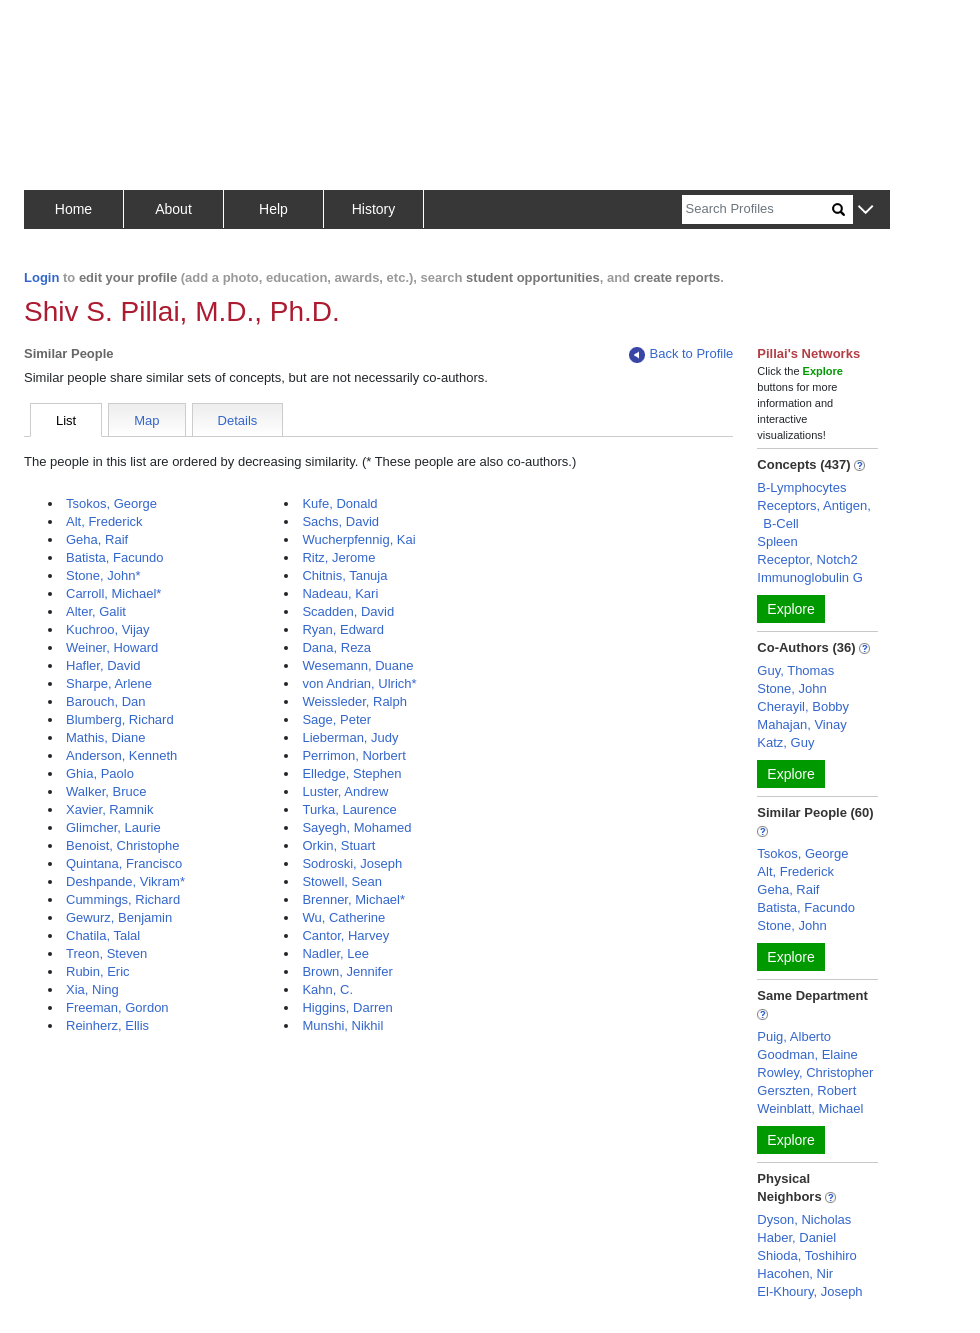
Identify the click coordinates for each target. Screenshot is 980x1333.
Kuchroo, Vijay (108, 629)
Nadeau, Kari (340, 593)
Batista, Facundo (115, 557)
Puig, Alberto (794, 1036)
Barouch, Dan (106, 701)
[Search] (757, 209)
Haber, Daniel (796, 1237)
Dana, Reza (336, 647)
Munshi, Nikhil (342, 1025)
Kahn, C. (327, 989)
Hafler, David (103, 665)
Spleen (777, 541)
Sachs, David (340, 521)
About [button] (173, 209)
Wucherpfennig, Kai (358, 539)
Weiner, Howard (112, 647)
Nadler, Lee (335, 953)
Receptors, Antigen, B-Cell (813, 514)
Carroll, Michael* (113, 593)
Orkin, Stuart (338, 845)
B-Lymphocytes (801, 487)
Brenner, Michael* (353, 899)
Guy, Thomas (795, 670)
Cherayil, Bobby (803, 706)
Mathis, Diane (105, 737)
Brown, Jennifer (347, 971)
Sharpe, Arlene (109, 683)
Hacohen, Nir (795, 1273)
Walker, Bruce (106, 791)
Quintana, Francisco (124, 863)
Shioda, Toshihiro (807, 1255)
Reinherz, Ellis (107, 1025)
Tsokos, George (111, 503)
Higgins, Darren (347, 1007)
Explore (790, 609)
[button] (865, 210)
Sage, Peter (336, 719)
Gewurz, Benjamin (119, 917)
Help (273, 209)
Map (146, 420)
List (66, 420)
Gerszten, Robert (806, 1090)
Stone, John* (103, 575)
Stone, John (791, 688)
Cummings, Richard (123, 899)
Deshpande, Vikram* (125, 881)
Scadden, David (348, 611)
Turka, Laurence (349, 809)
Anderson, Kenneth (121, 755)
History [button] (374, 209)
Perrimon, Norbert (353, 755)
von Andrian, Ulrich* (359, 683)
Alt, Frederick (104, 521)
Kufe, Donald (339, 503)
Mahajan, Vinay (801, 724)
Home (73, 209)
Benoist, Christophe (122, 845)
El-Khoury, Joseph (809, 1291)
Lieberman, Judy (350, 737)
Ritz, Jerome (338, 557)
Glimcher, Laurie (113, 827)
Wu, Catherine (343, 917)
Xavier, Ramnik (109, 809)
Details (238, 420)
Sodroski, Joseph (352, 863)
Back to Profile (681, 354)
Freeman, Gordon (117, 1007)
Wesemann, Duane (357, 665)
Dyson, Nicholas (804, 1219)
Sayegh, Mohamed (356, 827)
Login (41, 277)
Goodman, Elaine (807, 1054)
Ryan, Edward (343, 629)
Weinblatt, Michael (810, 1108)
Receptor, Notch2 (807, 559)
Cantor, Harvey (345, 935)
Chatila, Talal (103, 935)
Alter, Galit (96, 611)
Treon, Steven (106, 953)
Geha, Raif (97, 539)
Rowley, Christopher (815, 1072)
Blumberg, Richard (120, 719)
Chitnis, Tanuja (344, 575)
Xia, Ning (92, 989)
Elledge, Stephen (351, 773)
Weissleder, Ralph (354, 701)
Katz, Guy (785, 742)
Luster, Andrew (345, 791)
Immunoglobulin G (810, 577)
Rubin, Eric (98, 971)
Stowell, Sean (342, 881)
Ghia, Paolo (100, 773)
